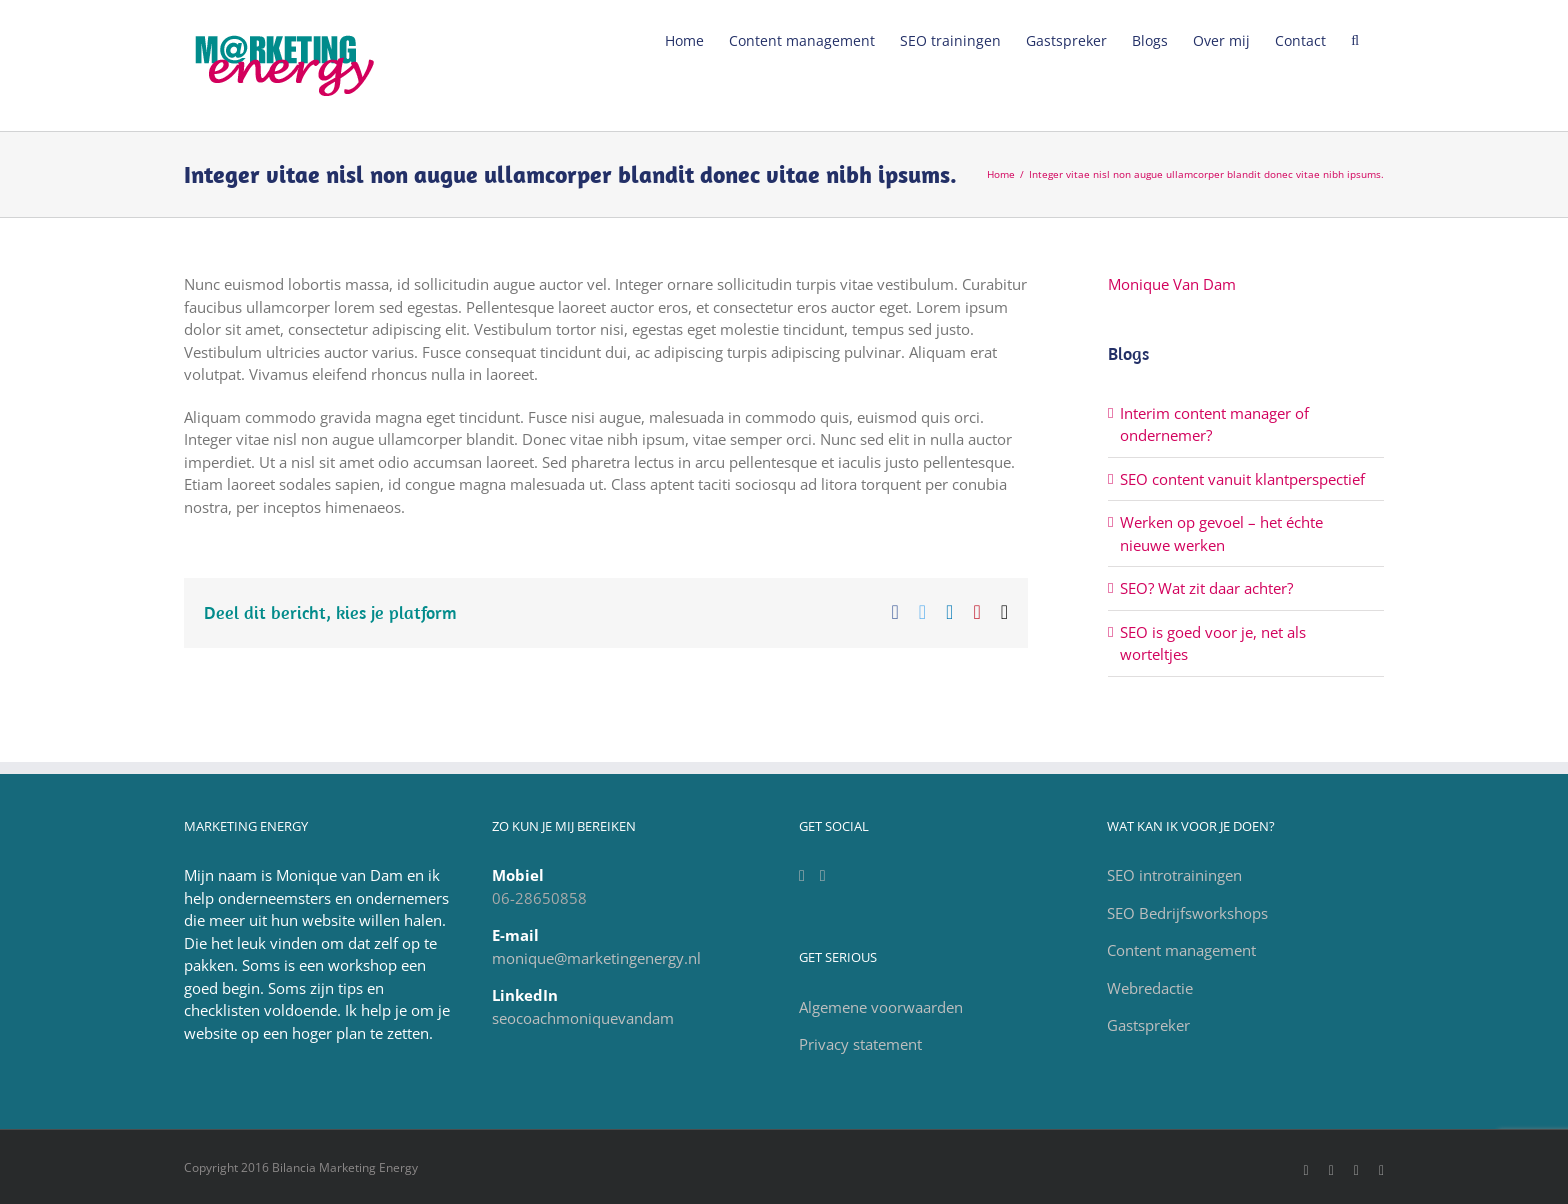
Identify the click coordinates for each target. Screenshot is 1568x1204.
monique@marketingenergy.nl (596, 958)
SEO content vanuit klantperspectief (1242, 479)
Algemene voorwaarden (881, 1007)
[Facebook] (823, 876)
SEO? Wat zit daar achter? (1206, 588)
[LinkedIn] (802, 876)
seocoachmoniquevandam (583, 1018)
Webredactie (1150, 988)
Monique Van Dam (1172, 284)
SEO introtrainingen (1174, 875)
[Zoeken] (1355, 39)
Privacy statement (860, 1044)
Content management (1181, 950)
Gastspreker (1148, 1025)
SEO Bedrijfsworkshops (1187, 913)
